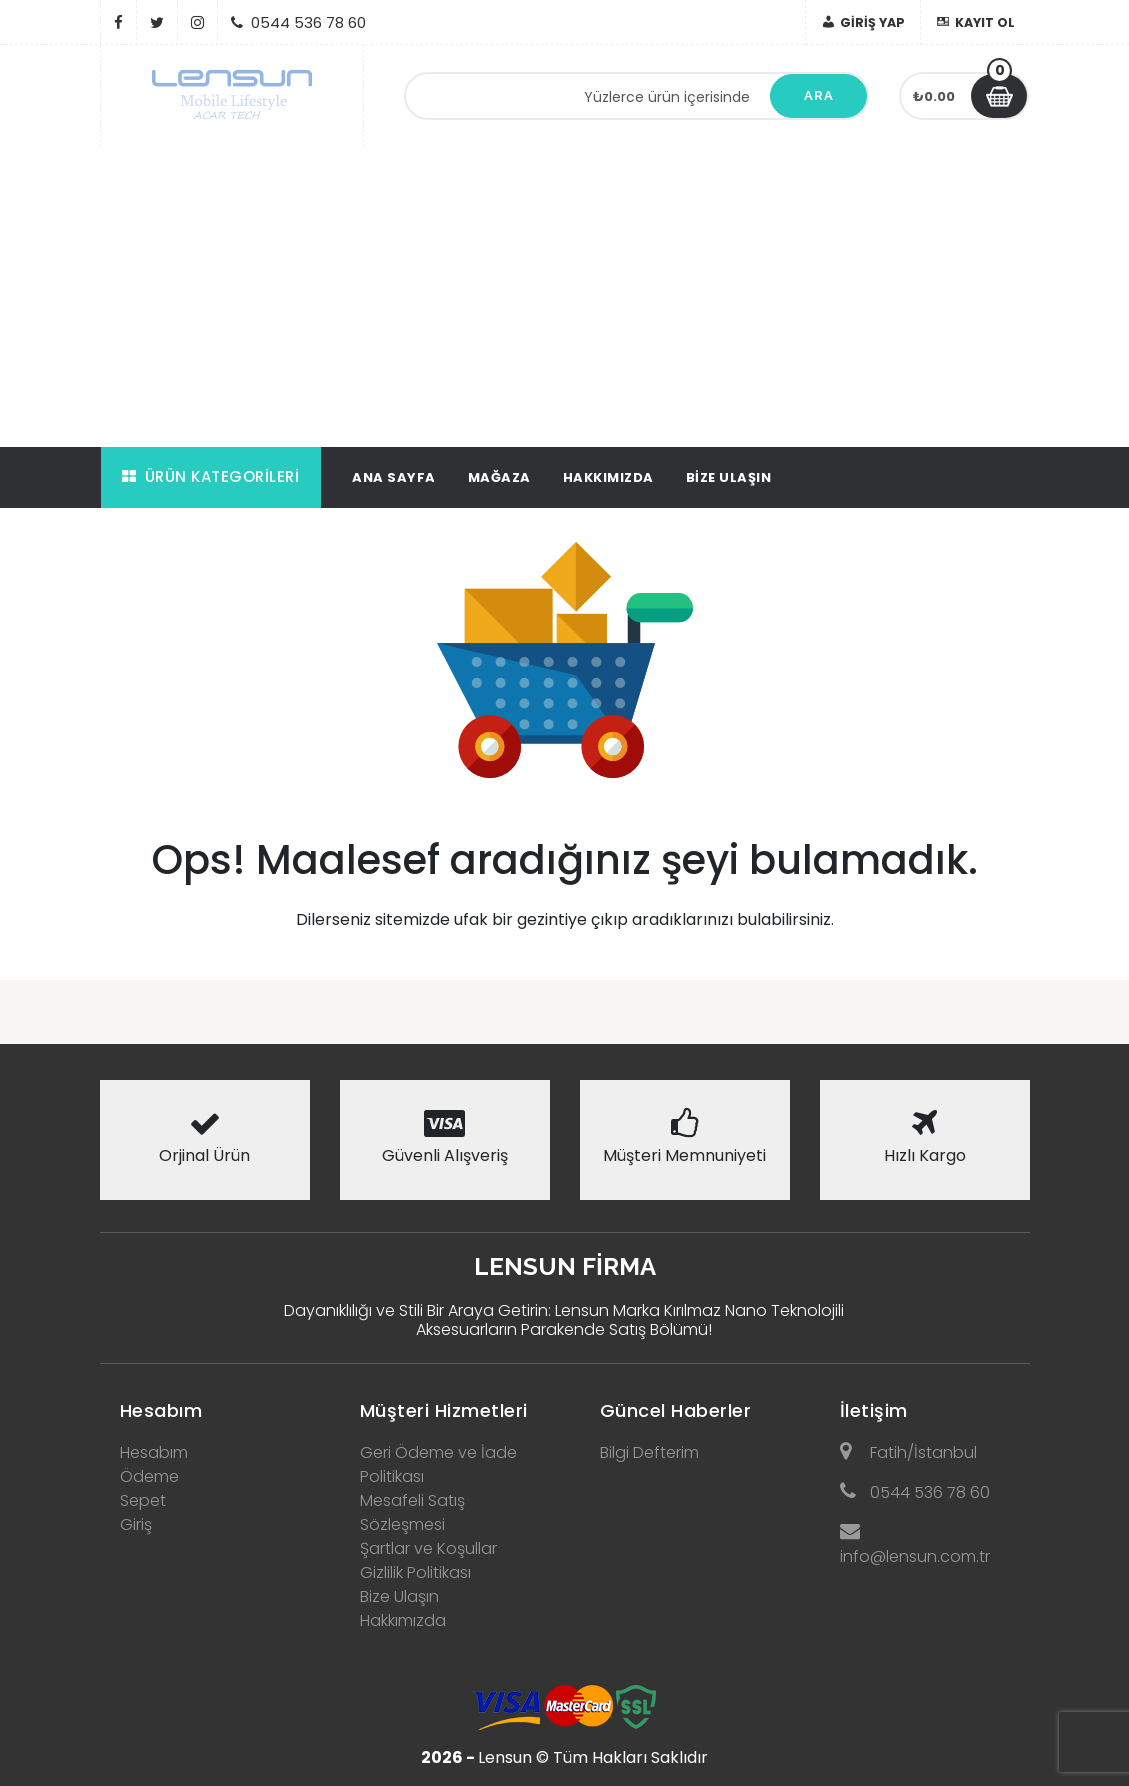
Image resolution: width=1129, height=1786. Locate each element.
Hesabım (161, 1410)
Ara (819, 95)
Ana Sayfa (394, 477)
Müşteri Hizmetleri (444, 1410)
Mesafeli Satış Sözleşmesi (412, 1512)
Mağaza (499, 477)
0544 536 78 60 (915, 1492)
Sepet (143, 1500)
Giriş (136, 1524)
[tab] (205, 1405)
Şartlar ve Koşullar (428, 1548)
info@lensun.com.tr (915, 1544)
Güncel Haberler (676, 1410)
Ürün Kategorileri (210, 476)
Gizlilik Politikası (415, 1572)
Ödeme (149, 1476)
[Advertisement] (564, 297)
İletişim (874, 1410)
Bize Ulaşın (729, 477)
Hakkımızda (608, 477)
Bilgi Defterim (649, 1452)
